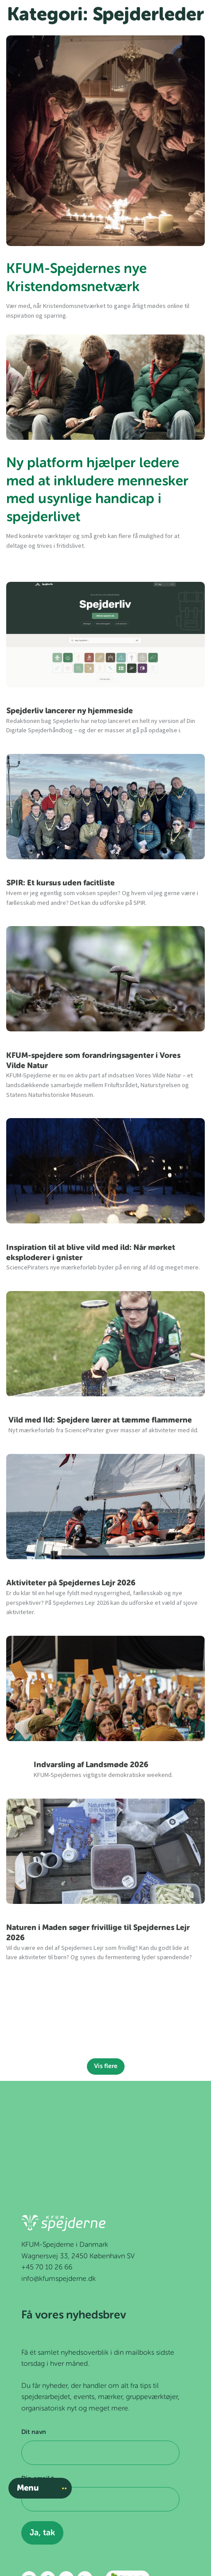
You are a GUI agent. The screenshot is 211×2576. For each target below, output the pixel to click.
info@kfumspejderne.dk (58, 2279)
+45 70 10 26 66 (46, 2267)
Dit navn (33, 2432)
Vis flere (105, 2066)
